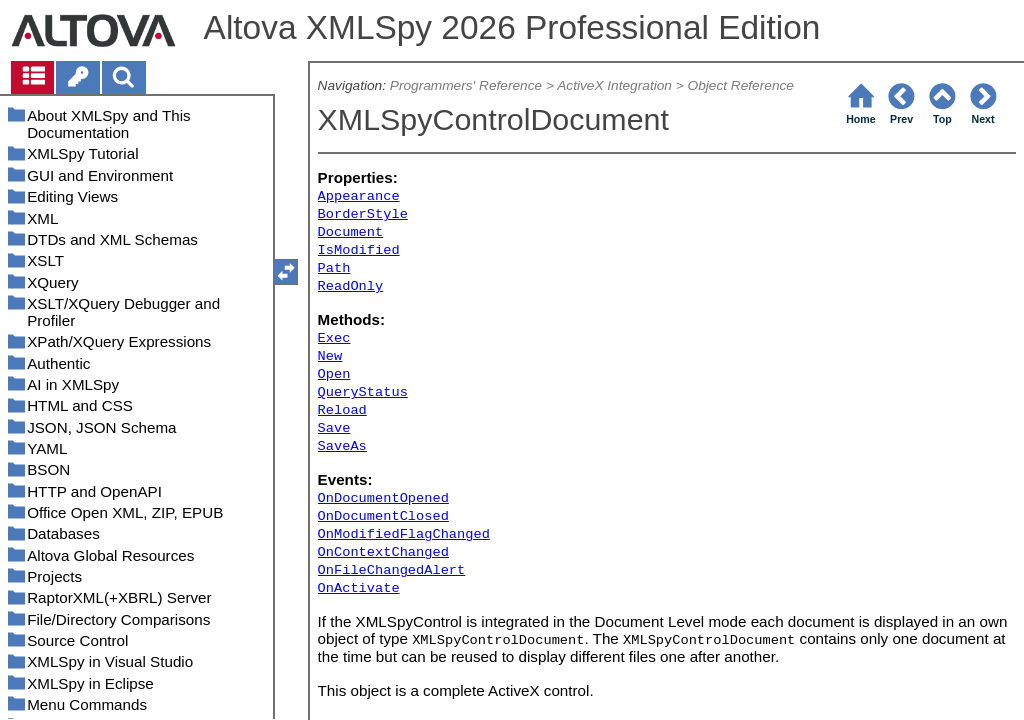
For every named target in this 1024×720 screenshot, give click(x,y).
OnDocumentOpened (383, 498)
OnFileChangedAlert (392, 570)
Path (334, 268)
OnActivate (359, 588)
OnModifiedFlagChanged (404, 534)
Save (334, 428)
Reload (342, 410)
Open (334, 374)
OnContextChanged (383, 552)
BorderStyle (363, 214)
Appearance (359, 196)
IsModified (359, 250)
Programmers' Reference (466, 85)
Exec (334, 338)
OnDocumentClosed (383, 516)
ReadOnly (351, 286)
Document (351, 232)
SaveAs (342, 446)
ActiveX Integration (614, 85)
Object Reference (741, 85)
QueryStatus (363, 392)
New (330, 356)
